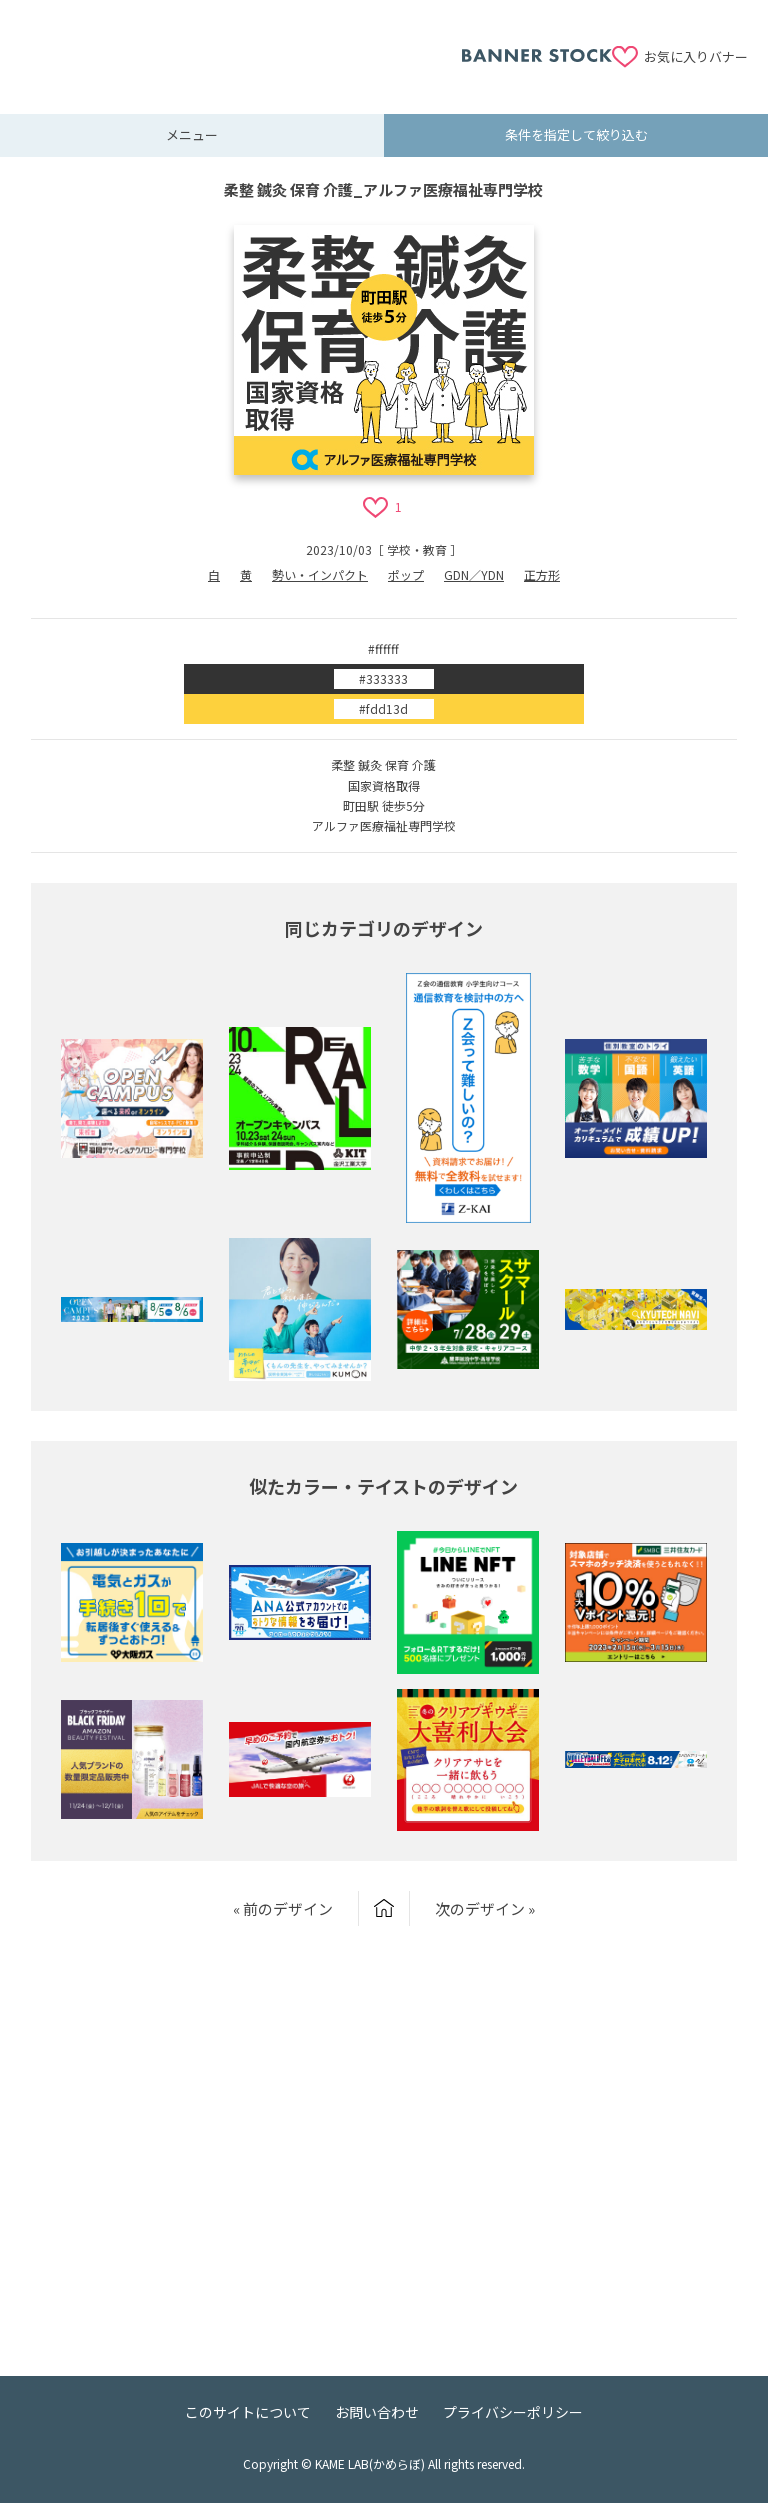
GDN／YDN (474, 574)
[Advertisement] (241, 45)
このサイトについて (248, 2412)
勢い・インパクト (320, 574)
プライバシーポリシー (513, 2412)
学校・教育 (417, 549)
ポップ (406, 574)
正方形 (542, 574)
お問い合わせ (377, 2412)
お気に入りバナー (696, 56)
